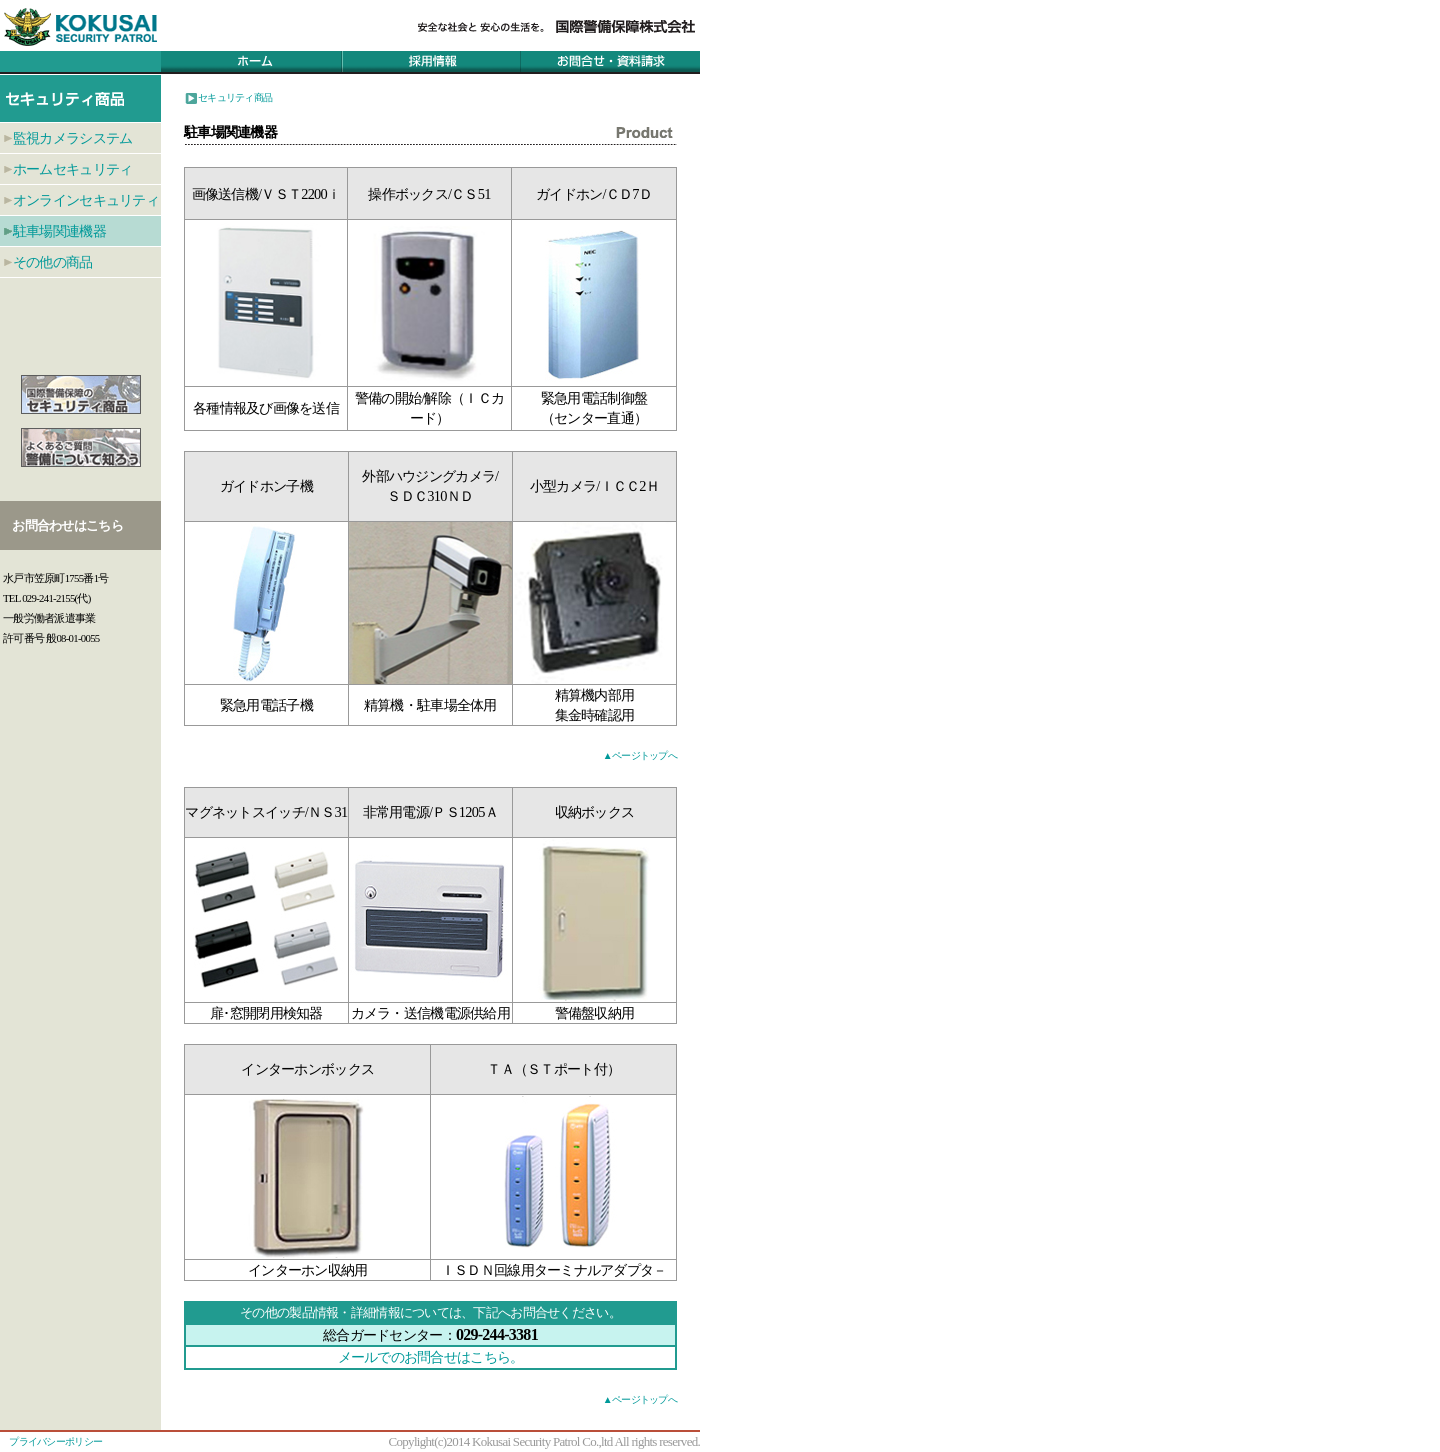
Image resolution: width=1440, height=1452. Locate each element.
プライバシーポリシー (55, 1441)
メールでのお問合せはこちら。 (431, 1357)
